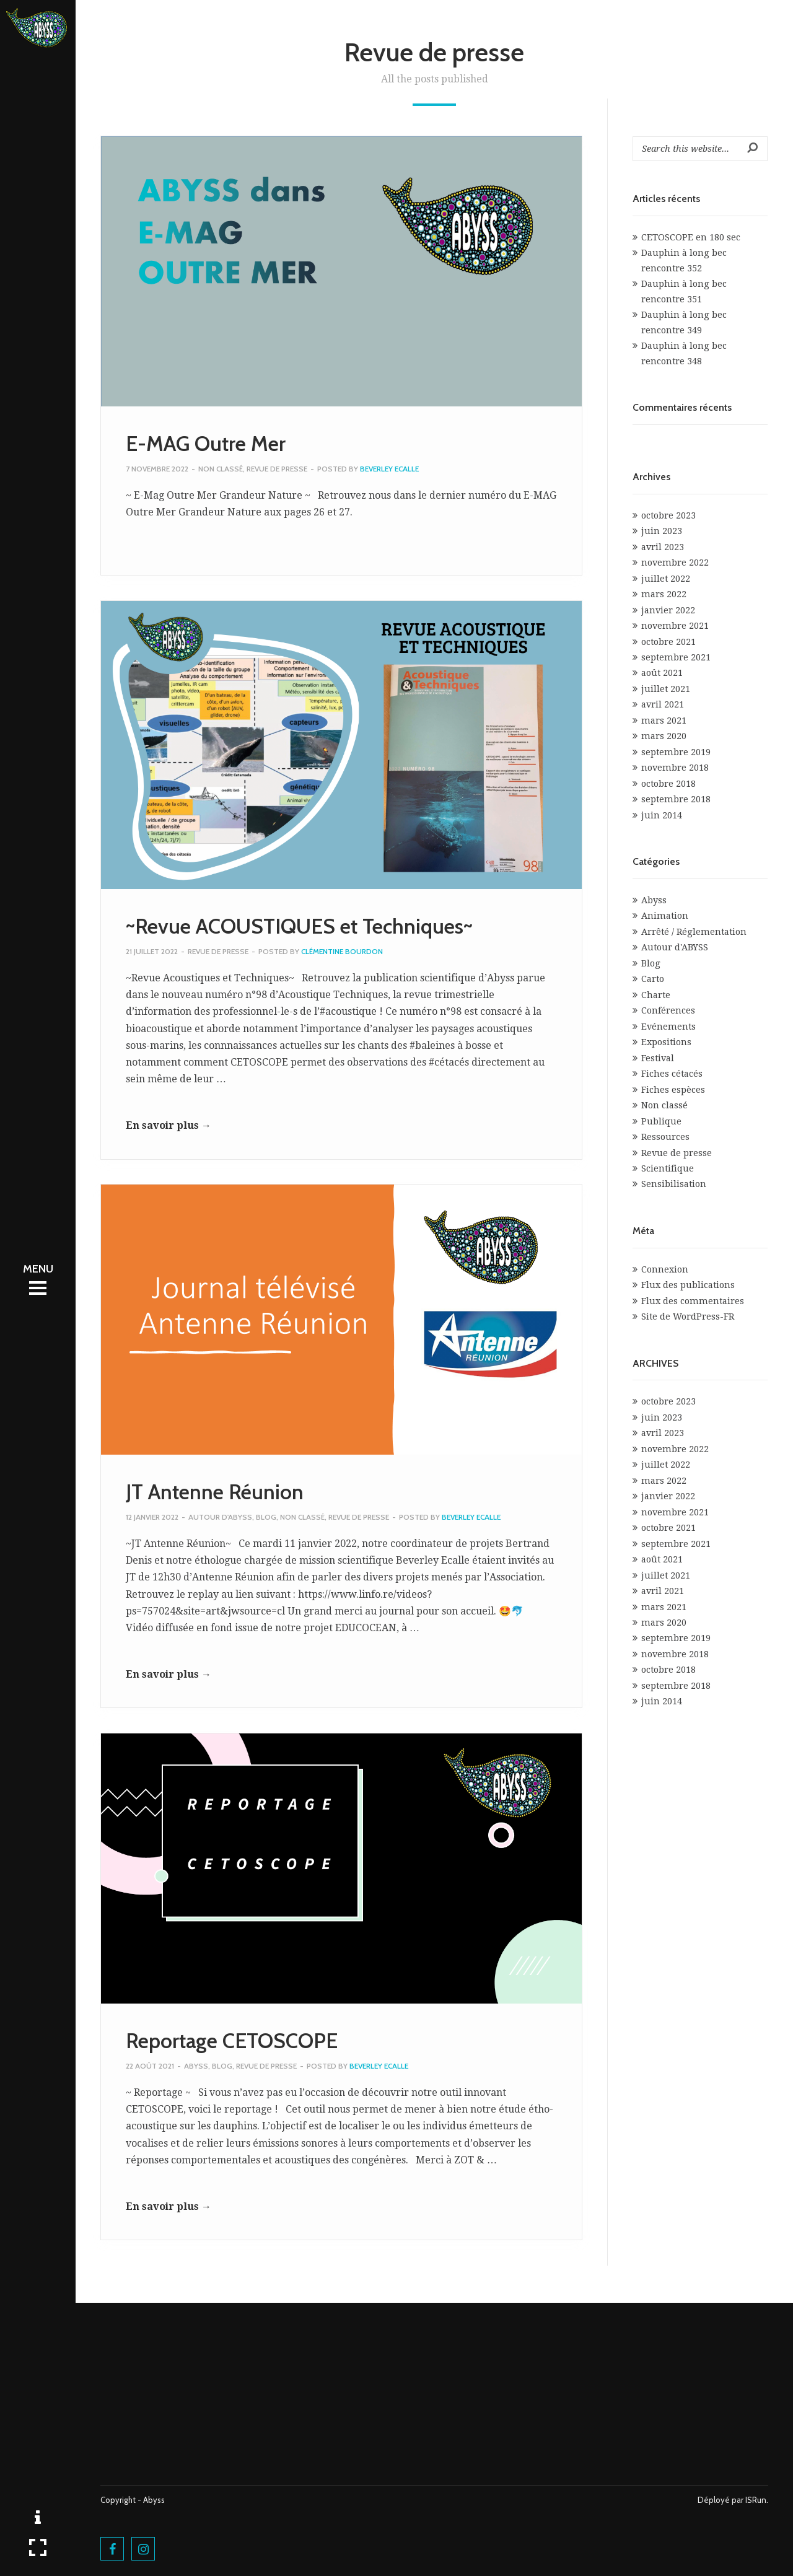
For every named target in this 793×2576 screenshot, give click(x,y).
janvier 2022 (668, 610)
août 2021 (662, 673)
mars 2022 (663, 594)
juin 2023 (661, 531)
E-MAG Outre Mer (206, 443)
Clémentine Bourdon (342, 951)
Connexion (664, 1269)
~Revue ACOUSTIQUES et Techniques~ (299, 926)
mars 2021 (663, 720)
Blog (266, 1517)
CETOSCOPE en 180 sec (690, 237)
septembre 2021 (676, 657)
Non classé (220, 468)
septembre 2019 (676, 752)
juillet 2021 (665, 689)
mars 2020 (663, 736)
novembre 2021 (675, 626)
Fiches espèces (673, 1090)
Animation (664, 916)
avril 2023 (662, 547)
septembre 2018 (676, 799)
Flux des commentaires (692, 1301)
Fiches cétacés (672, 1074)
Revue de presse (277, 468)
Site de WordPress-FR (687, 1316)
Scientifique (667, 1168)
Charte (655, 995)
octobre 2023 (668, 515)
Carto (652, 979)
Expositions (666, 1042)
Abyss (196, 2065)
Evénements (668, 1027)
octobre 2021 (668, 642)
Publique (661, 1121)
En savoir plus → (168, 1125)
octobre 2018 (668, 784)
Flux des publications (688, 1285)
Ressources (665, 1137)
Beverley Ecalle (389, 468)
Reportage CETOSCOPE (232, 2040)
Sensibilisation (673, 1184)
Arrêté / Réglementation (694, 932)
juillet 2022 (665, 579)
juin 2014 (661, 815)
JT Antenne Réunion (215, 1491)
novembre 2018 (675, 768)
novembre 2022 (675, 562)
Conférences (668, 1010)
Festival (657, 1058)
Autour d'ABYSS (220, 1517)
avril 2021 (662, 704)
